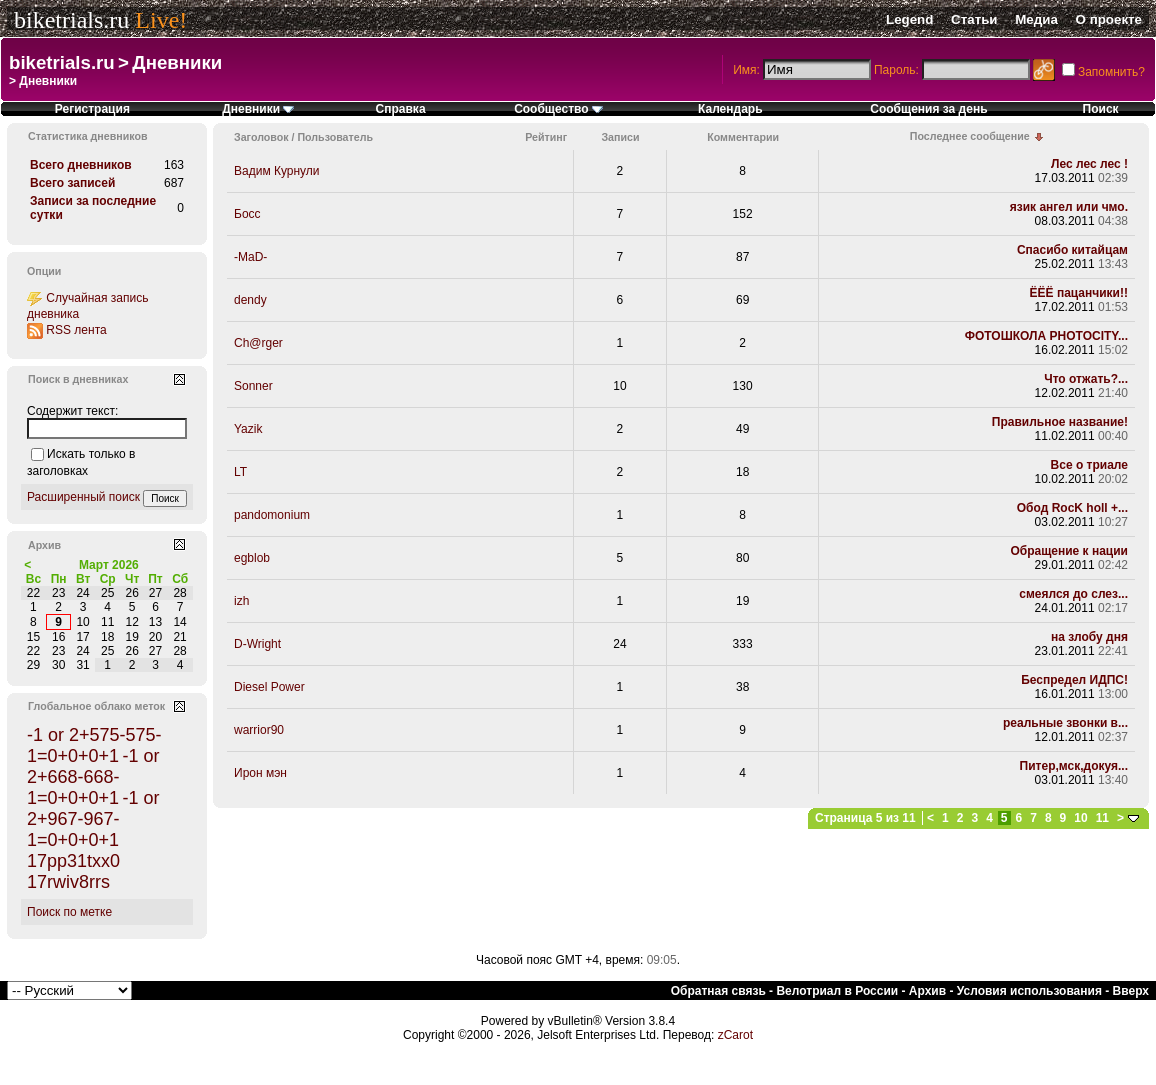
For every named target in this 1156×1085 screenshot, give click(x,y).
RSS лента (76, 330)
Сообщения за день (928, 109)
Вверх (1131, 991)
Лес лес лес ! (1089, 164)
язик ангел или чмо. (1069, 207)
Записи (620, 137)
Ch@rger (258, 343)
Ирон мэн (260, 773)
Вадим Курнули (277, 171)
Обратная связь (718, 991)
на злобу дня (1089, 637)
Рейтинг (546, 137)
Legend (909, 19)
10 (1080, 818)
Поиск (1101, 109)
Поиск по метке (69, 912)
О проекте (1109, 19)
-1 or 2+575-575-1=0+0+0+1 (94, 745)
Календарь (730, 109)
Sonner (253, 386)
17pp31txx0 (73, 861)
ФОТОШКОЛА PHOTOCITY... (1046, 336)
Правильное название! (1060, 422)
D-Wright (257, 644)
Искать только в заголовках (81, 462)
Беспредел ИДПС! (1074, 680)
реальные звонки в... (1065, 723)
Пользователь (335, 137)
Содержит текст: (72, 411)
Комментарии (743, 137)
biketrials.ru (71, 20)
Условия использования (1029, 991)
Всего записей (72, 183)
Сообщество (558, 109)
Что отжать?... (1086, 379)
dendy (250, 300)
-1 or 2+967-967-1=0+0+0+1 (93, 819)
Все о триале (1089, 465)
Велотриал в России (837, 991)
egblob (252, 558)
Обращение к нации (1069, 551)
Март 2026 (109, 565)
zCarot (735, 1035)
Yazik (248, 429)
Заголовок (261, 137)
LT (240, 472)
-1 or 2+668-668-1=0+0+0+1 (93, 777)
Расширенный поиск (83, 497)
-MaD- (250, 257)
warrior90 (259, 730)
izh (241, 601)
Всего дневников (81, 165)
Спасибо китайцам (1072, 250)
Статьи (974, 19)
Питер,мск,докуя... (1074, 766)
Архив (927, 991)
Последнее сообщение (970, 136)
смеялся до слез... (1073, 594)
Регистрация (92, 109)
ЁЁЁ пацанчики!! (1078, 293)
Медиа (1036, 19)
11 (1102, 818)
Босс (247, 214)
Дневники (177, 62)
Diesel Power (269, 687)
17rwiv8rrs (68, 882)
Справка (401, 109)
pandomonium (272, 515)
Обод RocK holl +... (1072, 508)
